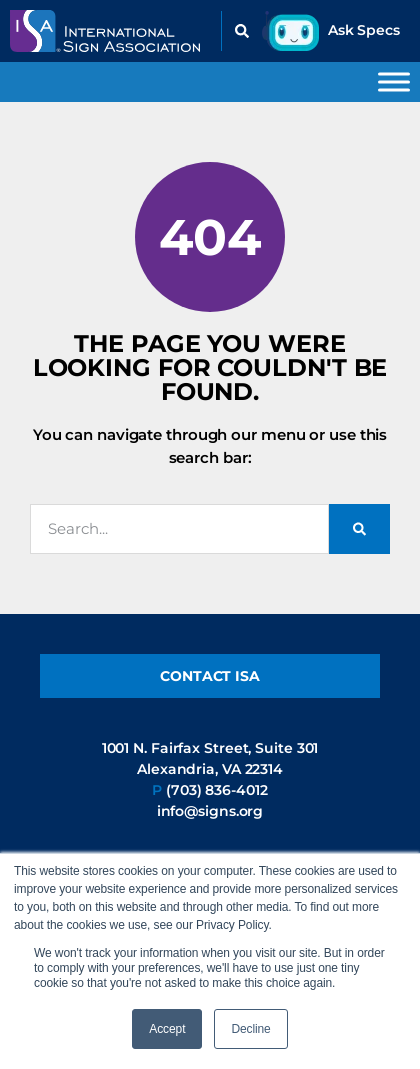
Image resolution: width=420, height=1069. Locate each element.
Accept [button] (167, 1029)
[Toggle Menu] (394, 81)
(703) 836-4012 (217, 790)
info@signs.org (210, 811)
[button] (242, 31)
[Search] (359, 529)
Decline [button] (250, 1029)
